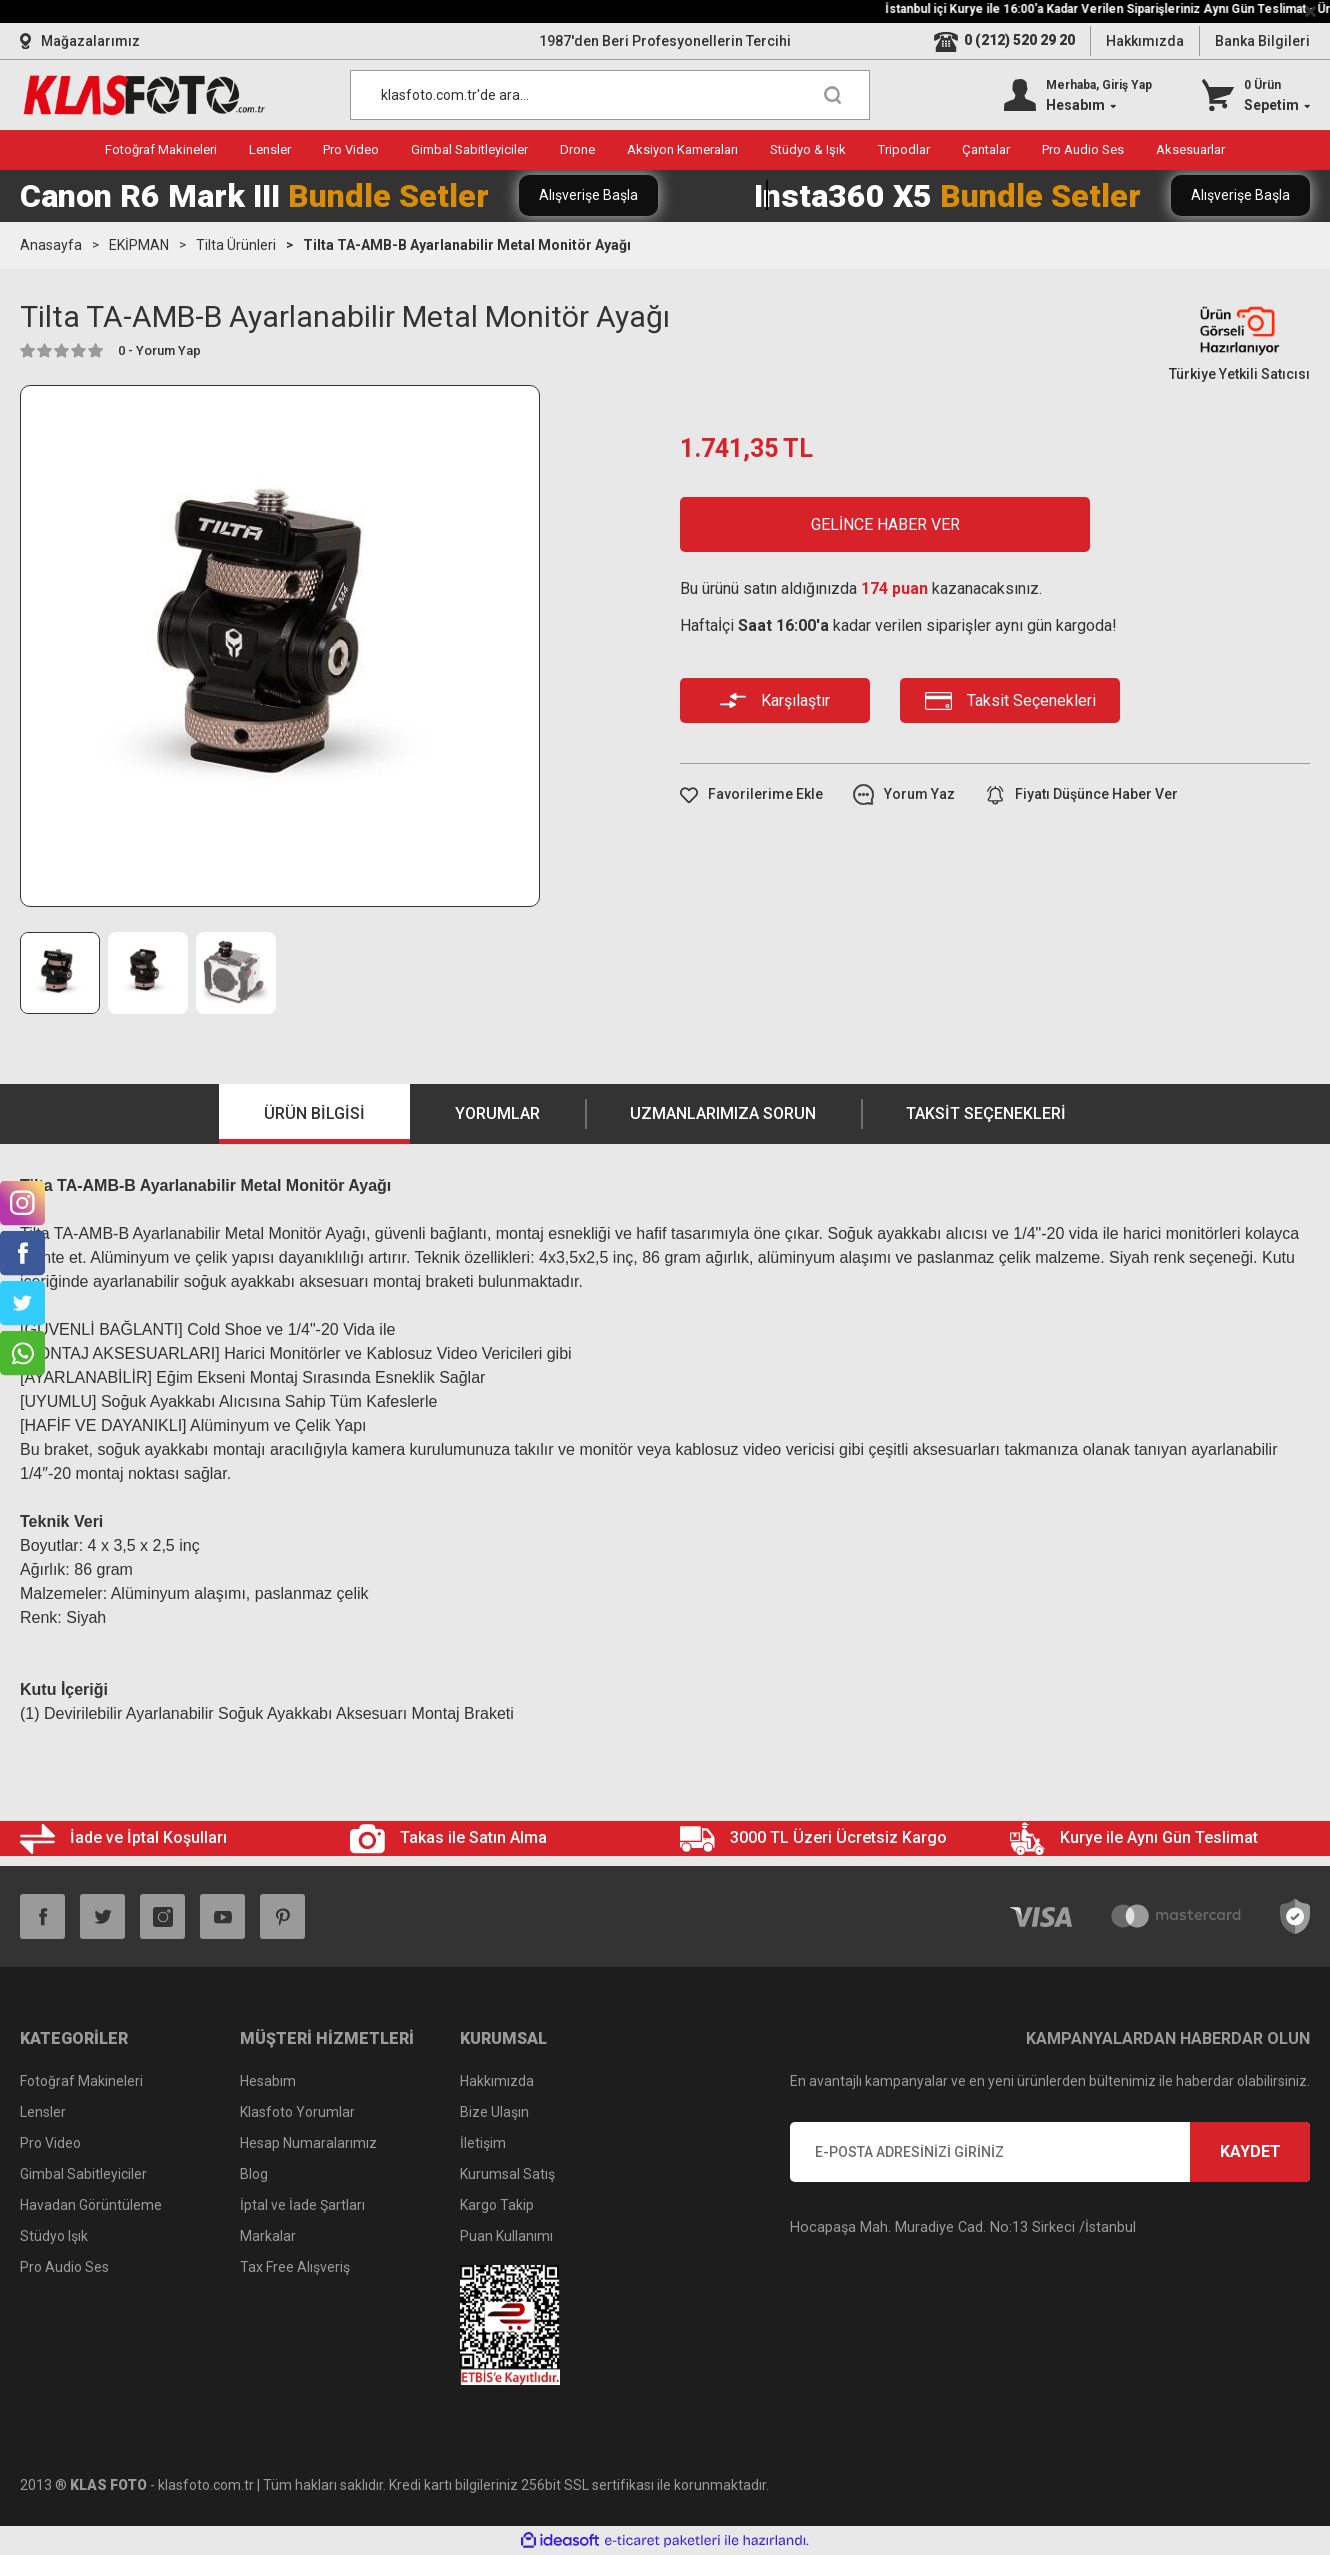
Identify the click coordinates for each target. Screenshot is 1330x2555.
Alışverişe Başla (588, 195)
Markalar (268, 2236)
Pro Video (50, 2143)
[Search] (610, 95)
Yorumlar (497, 1113)
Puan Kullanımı (506, 2236)
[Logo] (144, 95)
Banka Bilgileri (1262, 41)
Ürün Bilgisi (314, 1113)
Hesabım (268, 2081)
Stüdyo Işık (54, 2236)
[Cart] (1256, 95)
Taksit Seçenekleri (986, 1113)
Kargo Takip (497, 2205)
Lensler (43, 2112)
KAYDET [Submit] (1250, 2151)
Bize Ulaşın (494, 2112)
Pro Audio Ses (64, 2267)
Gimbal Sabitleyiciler (83, 2174)
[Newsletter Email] (1050, 2152)
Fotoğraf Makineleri (81, 2081)
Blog (254, 2174)
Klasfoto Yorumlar (297, 2112)
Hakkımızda (1145, 41)
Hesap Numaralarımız (308, 2143)
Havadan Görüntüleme (91, 2205)
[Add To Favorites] (751, 794)
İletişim (483, 2143)
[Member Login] (1078, 95)
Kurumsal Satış (507, 2174)
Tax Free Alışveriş (295, 2267)
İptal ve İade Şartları (302, 2205)
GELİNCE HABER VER (885, 524)
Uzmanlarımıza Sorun (723, 1113)
